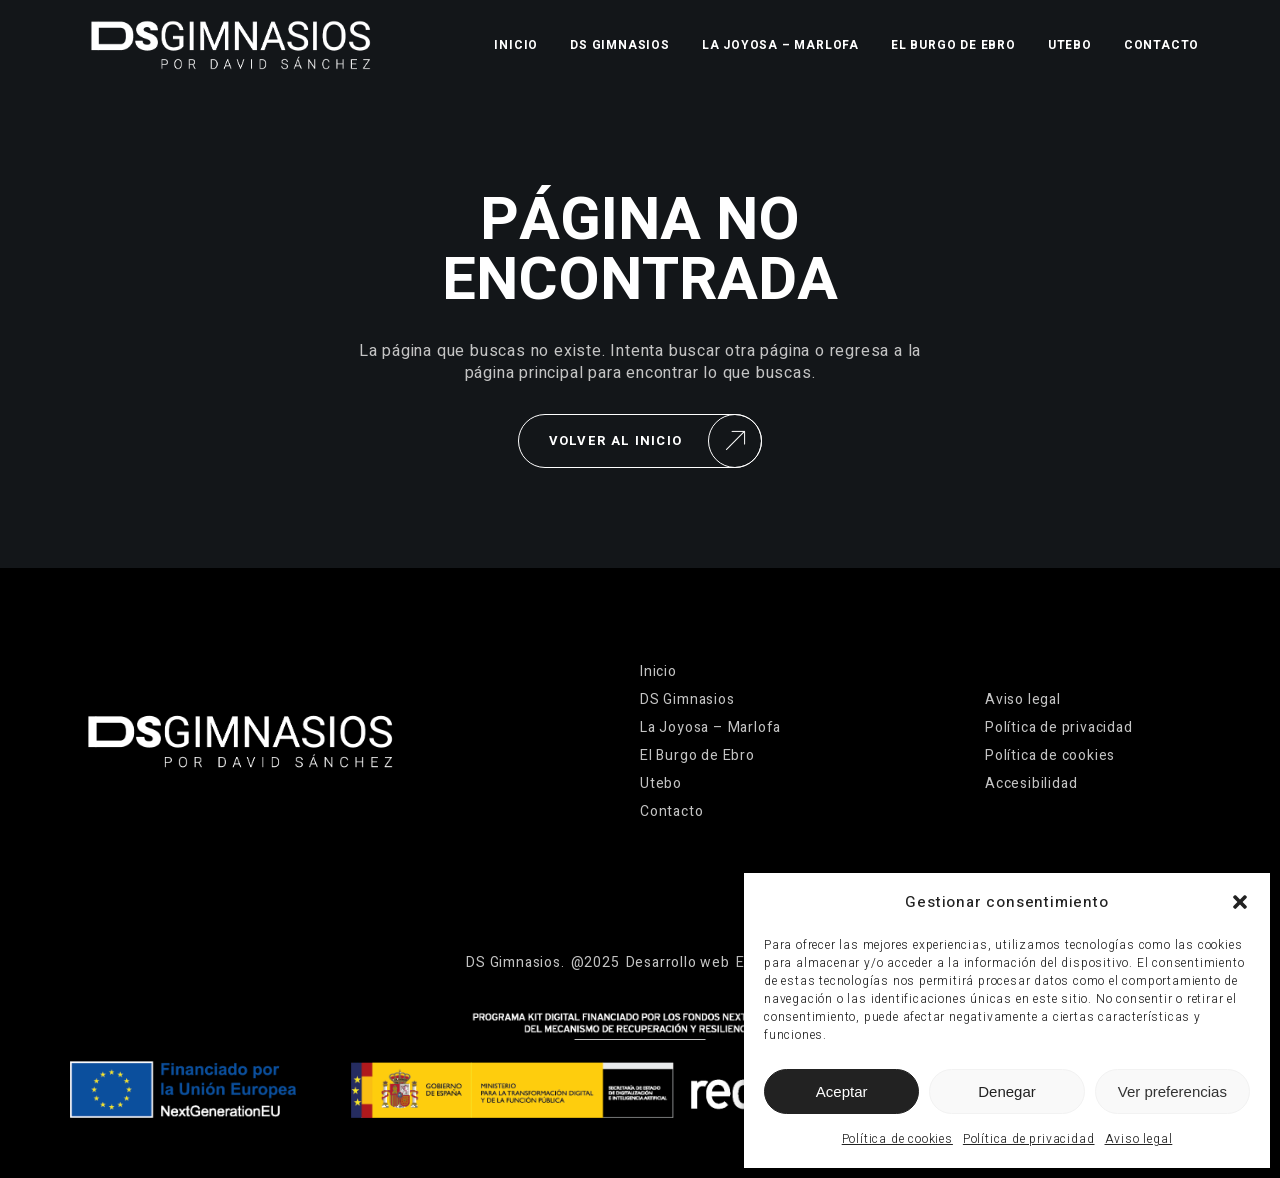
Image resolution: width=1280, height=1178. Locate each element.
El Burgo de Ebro (953, 45)
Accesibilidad (1031, 783)
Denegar (1007, 1091)
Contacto (1161, 45)
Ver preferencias (1172, 1091)
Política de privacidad (1029, 1139)
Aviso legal (1139, 1139)
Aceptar (842, 1091)
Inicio (516, 45)
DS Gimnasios (620, 45)
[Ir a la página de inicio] (230, 45)
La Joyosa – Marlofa (780, 45)
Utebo (1070, 45)
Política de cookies (897, 1139)
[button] (1240, 902)
